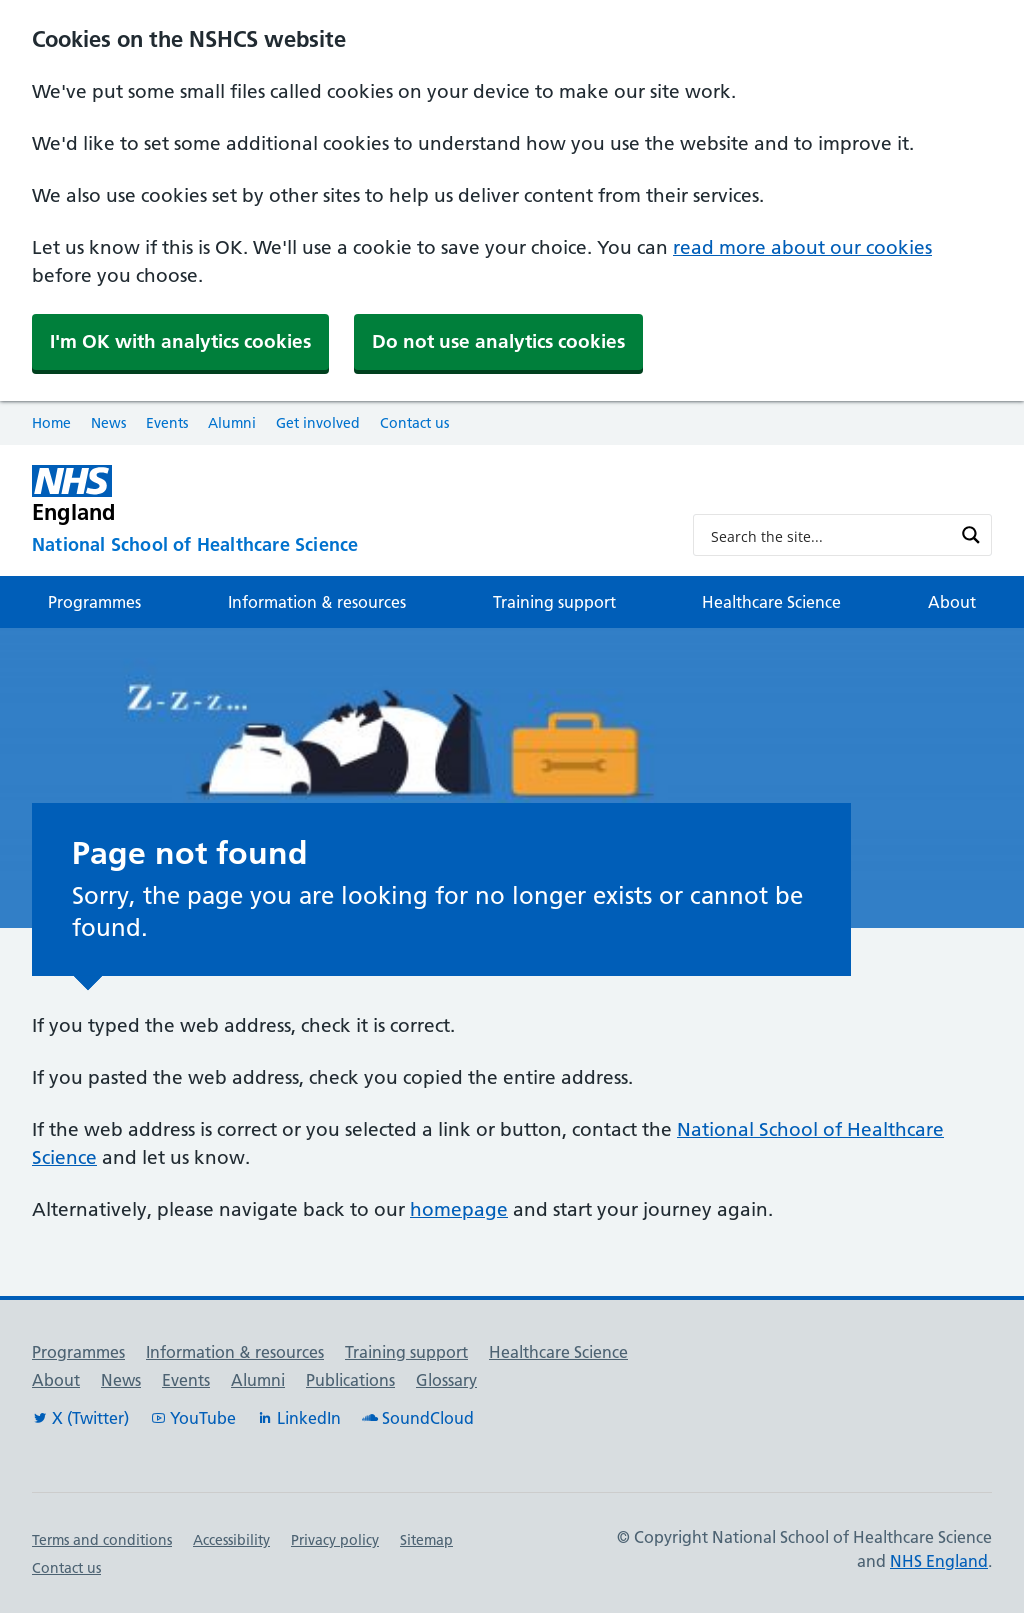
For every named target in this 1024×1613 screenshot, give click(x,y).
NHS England (939, 1561)
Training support (554, 602)
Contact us (414, 423)
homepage (459, 1209)
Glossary (446, 1380)
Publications (350, 1380)
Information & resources (317, 602)
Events (167, 423)
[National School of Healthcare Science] (346, 546)
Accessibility (231, 1540)
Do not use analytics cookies (498, 341)
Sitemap (426, 1540)
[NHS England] (346, 494)
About (952, 602)
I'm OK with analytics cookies (180, 341)
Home (51, 423)
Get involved (318, 423)
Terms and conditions (102, 1540)
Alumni (232, 423)
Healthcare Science (771, 602)
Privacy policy (335, 1540)
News (108, 423)
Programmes (94, 602)
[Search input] (829, 535)
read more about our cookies (802, 247)
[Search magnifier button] (971, 535)
